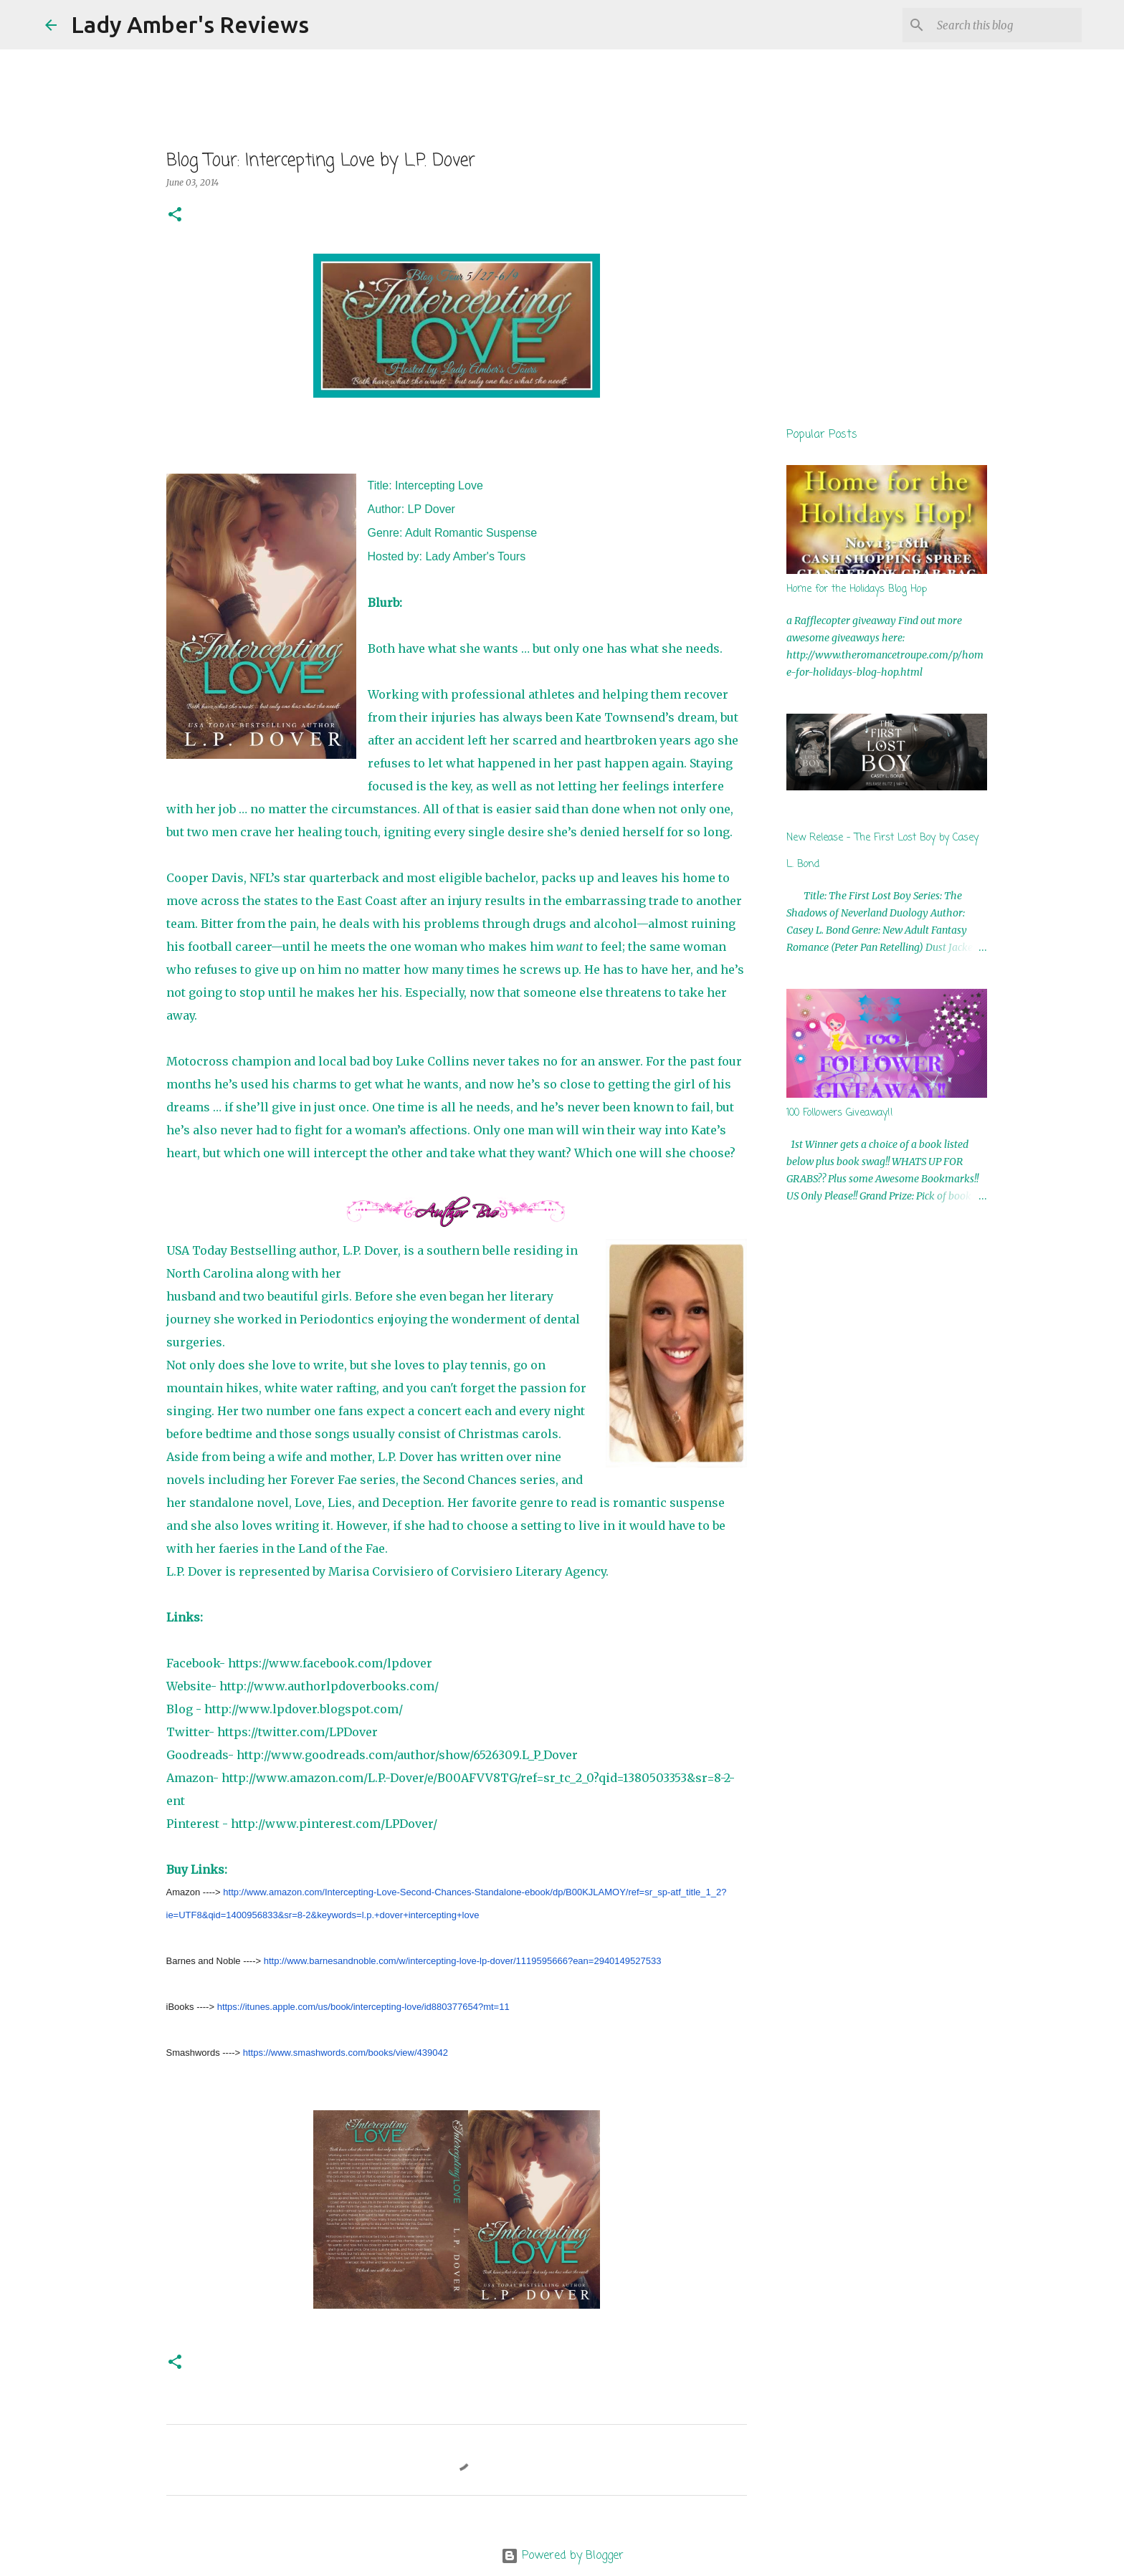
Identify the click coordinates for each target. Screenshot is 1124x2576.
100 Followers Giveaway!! (839, 1113)
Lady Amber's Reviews (190, 24)
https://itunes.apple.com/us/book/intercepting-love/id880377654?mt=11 (363, 2006)
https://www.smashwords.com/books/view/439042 (345, 2052)
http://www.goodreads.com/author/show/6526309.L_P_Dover (407, 1755)
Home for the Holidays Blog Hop (856, 589)
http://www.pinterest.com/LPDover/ (334, 1823)
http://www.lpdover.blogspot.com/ (303, 1709)
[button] (175, 215)
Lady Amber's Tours (475, 556)
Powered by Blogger (562, 2556)
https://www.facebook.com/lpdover (330, 1663)
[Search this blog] (1006, 25)
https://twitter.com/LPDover (297, 1732)
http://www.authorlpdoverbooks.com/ (329, 1686)
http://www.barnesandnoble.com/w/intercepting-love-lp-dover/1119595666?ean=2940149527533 (463, 1960)
